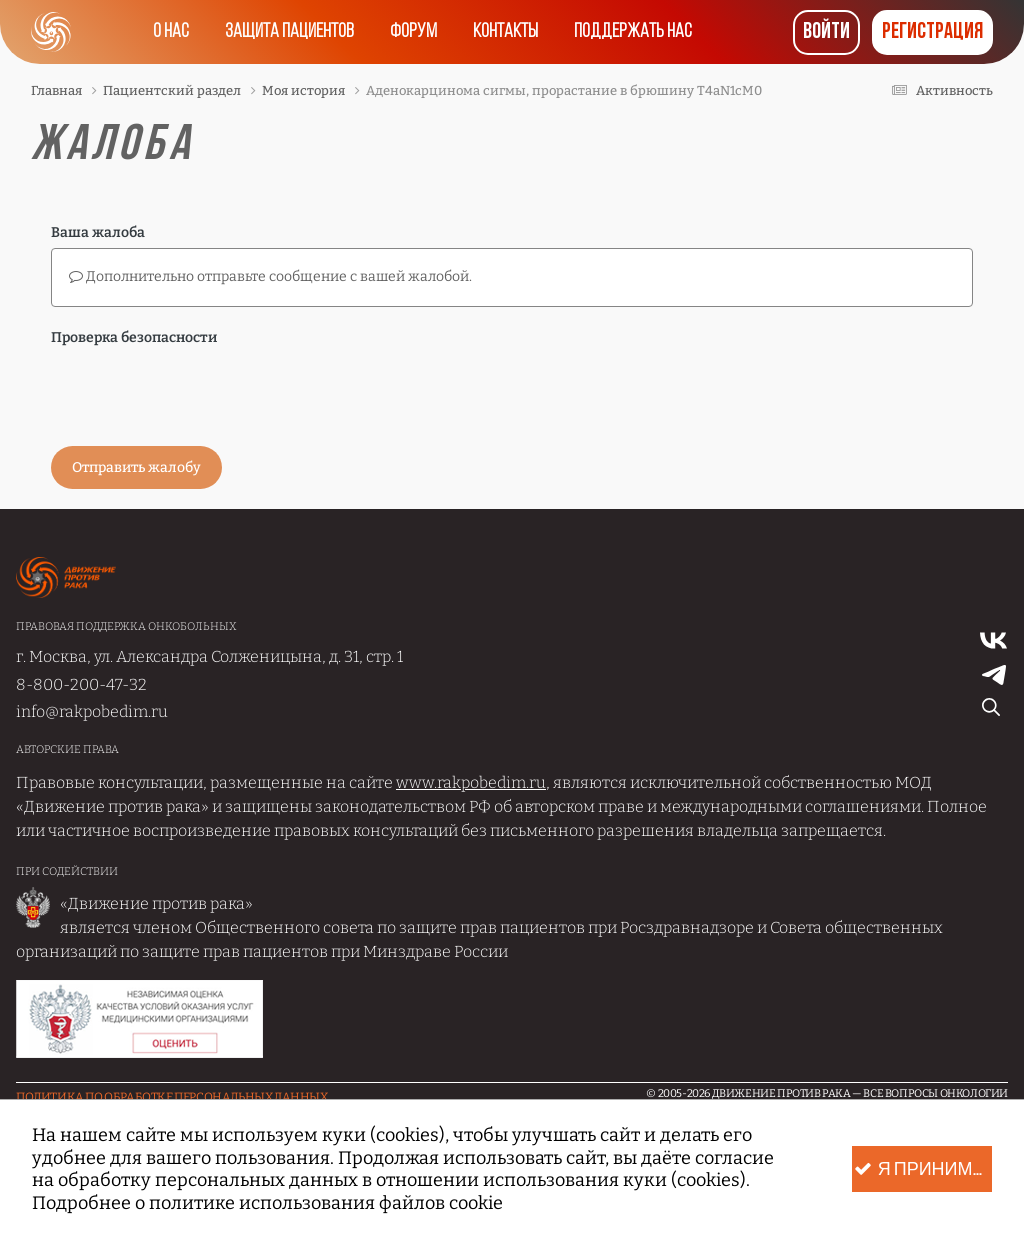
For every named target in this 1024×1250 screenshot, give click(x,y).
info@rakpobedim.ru (92, 711)
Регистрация (932, 32)
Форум (413, 32)
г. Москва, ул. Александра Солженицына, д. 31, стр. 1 (209, 656)
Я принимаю (923, 1169)
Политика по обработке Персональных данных (172, 1097)
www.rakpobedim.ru (471, 782)
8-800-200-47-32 (81, 684)
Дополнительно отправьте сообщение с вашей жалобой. (270, 276)
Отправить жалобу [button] (136, 467)
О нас (171, 32)
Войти (826, 32)
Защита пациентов (289, 32)
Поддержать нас (633, 32)
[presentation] (203, 392)
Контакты (505, 32)
